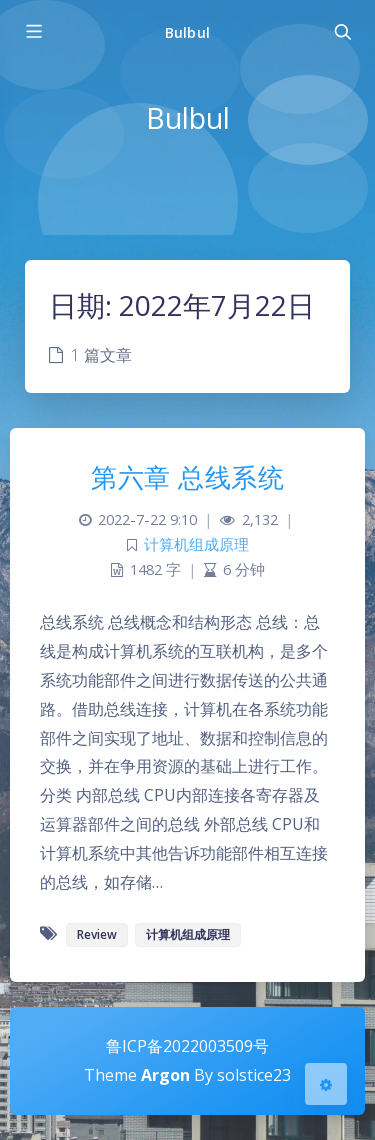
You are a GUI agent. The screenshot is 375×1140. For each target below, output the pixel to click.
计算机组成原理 (196, 544)
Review (97, 934)
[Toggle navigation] (342, 32)
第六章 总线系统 (187, 477)
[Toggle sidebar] (33, 32)
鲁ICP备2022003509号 (187, 1046)
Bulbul (187, 32)
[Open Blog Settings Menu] (326, 1084)
